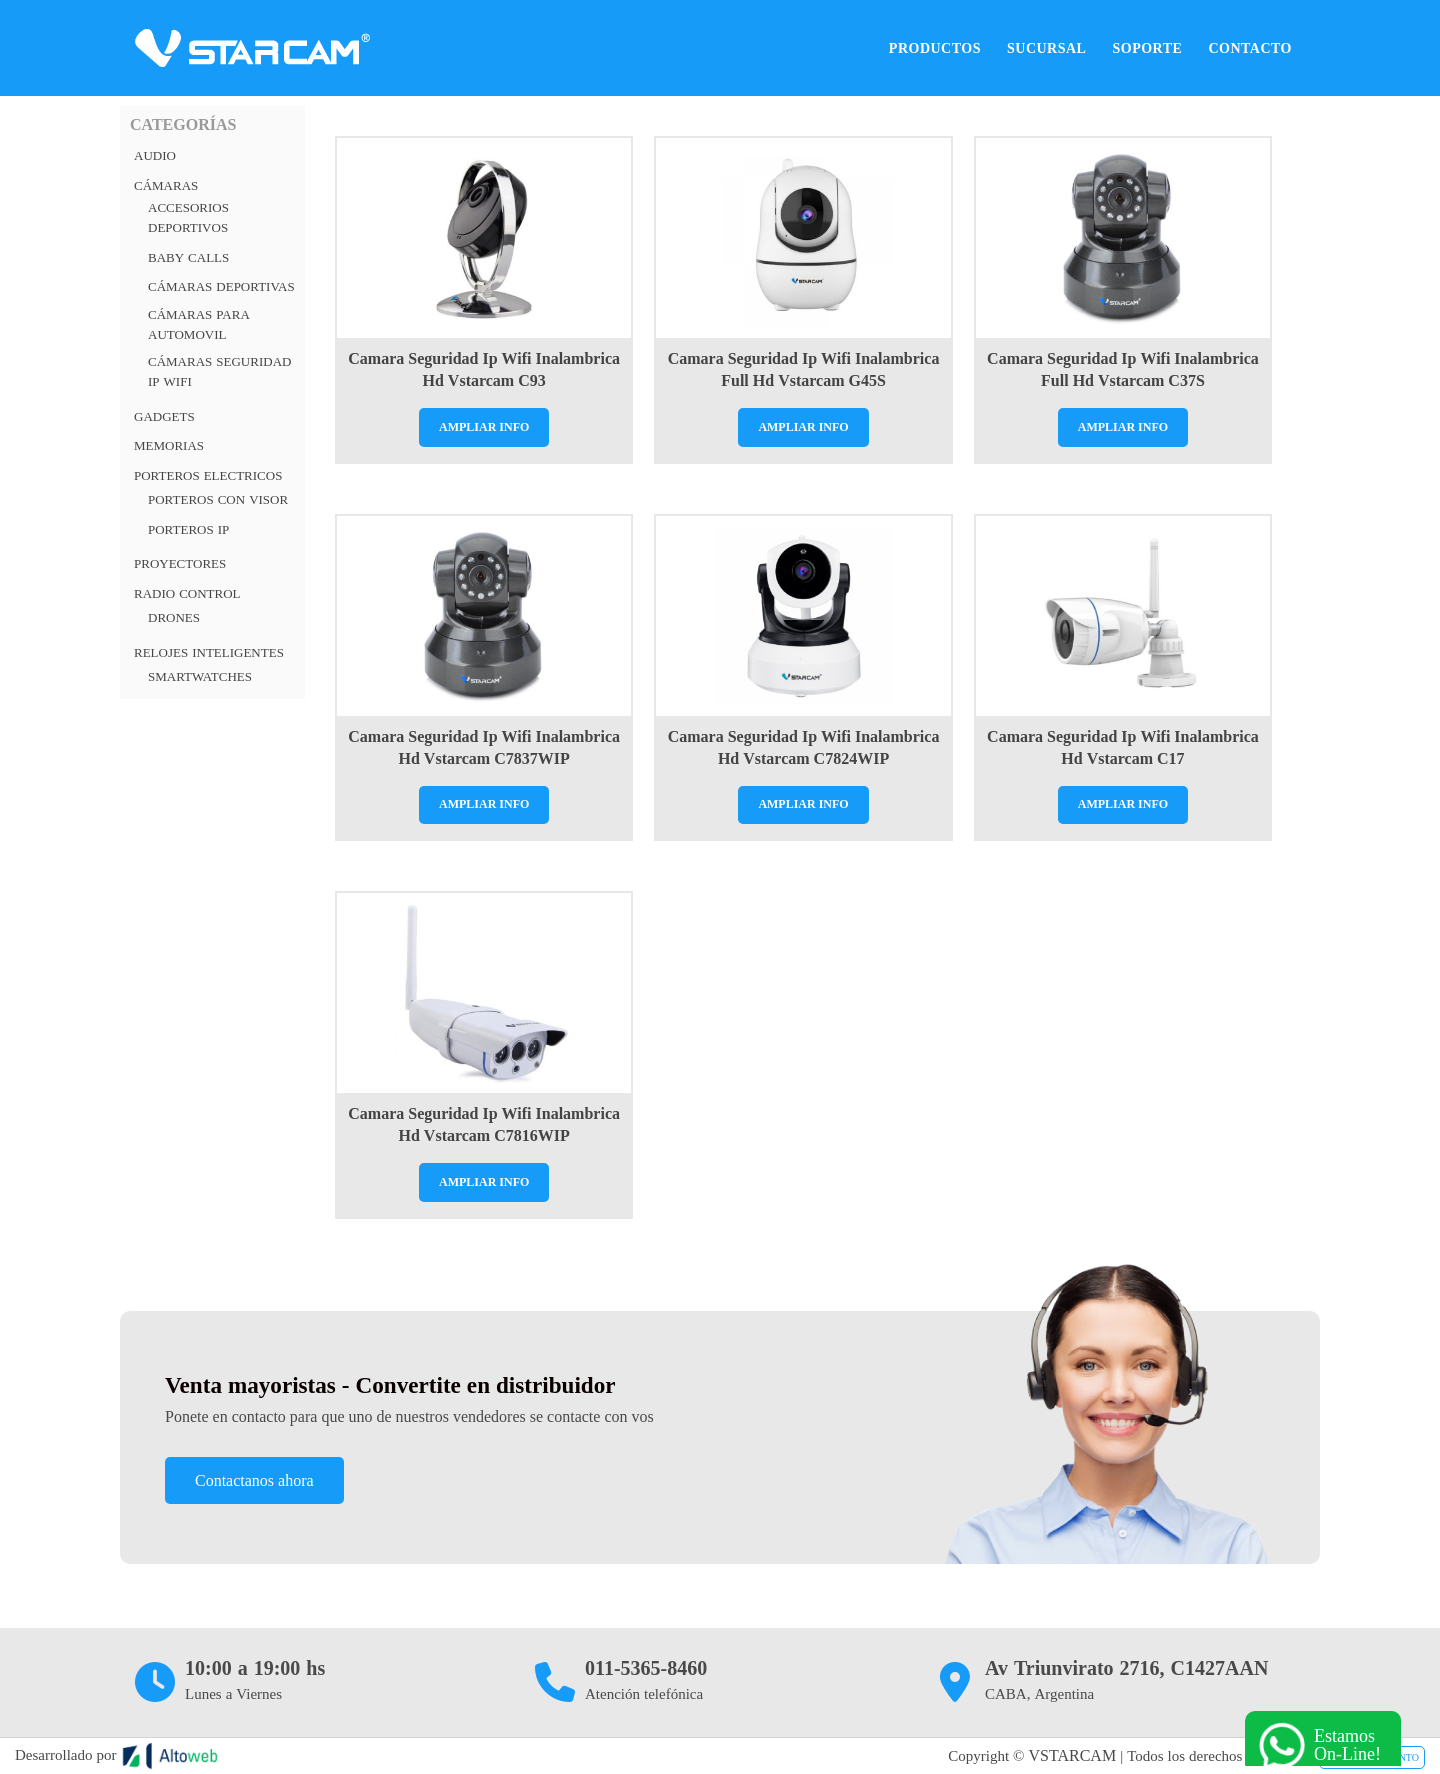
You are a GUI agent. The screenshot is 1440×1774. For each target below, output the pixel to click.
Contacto (1250, 48)
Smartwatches (200, 676)
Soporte (1147, 48)
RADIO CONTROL (187, 593)
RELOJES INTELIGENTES (209, 652)
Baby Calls (188, 257)
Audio (155, 155)
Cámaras (166, 185)
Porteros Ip (188, 529)
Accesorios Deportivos (188, 217)
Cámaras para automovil (199, 324)
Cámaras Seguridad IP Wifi (219, 371)
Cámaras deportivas (221, 286)
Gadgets (164, 416)
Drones (174, 617)
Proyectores (180, 563)
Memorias (169, 445)
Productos (935, 48)
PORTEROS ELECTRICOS (208, 475)
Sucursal (1046, 48)
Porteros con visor (218, 499)
